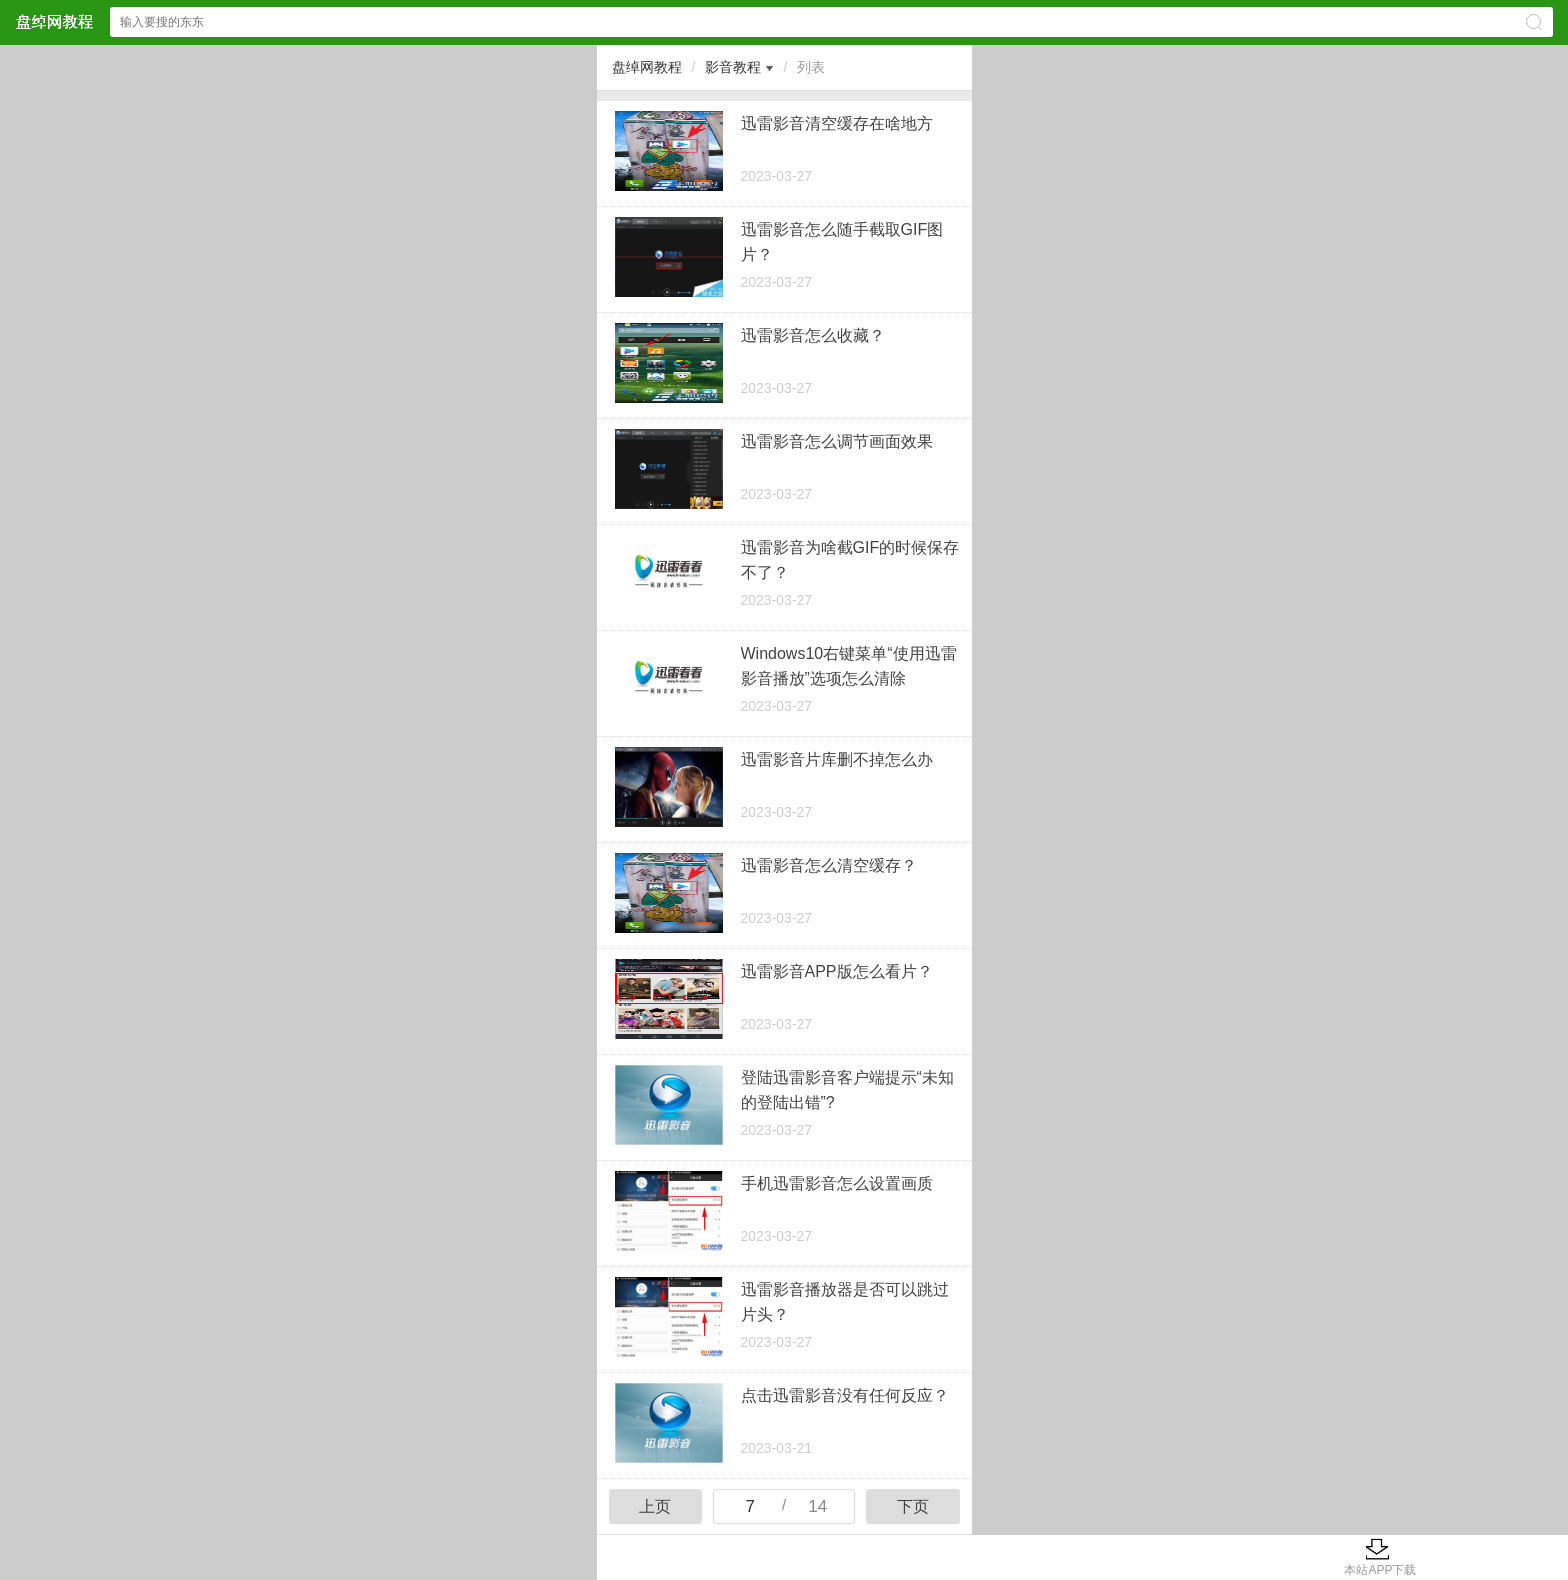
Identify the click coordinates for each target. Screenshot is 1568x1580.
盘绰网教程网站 (54, 21)
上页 (655, 1506)
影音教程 (733, 67)
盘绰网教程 (647, 67)
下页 (913, 1506)
